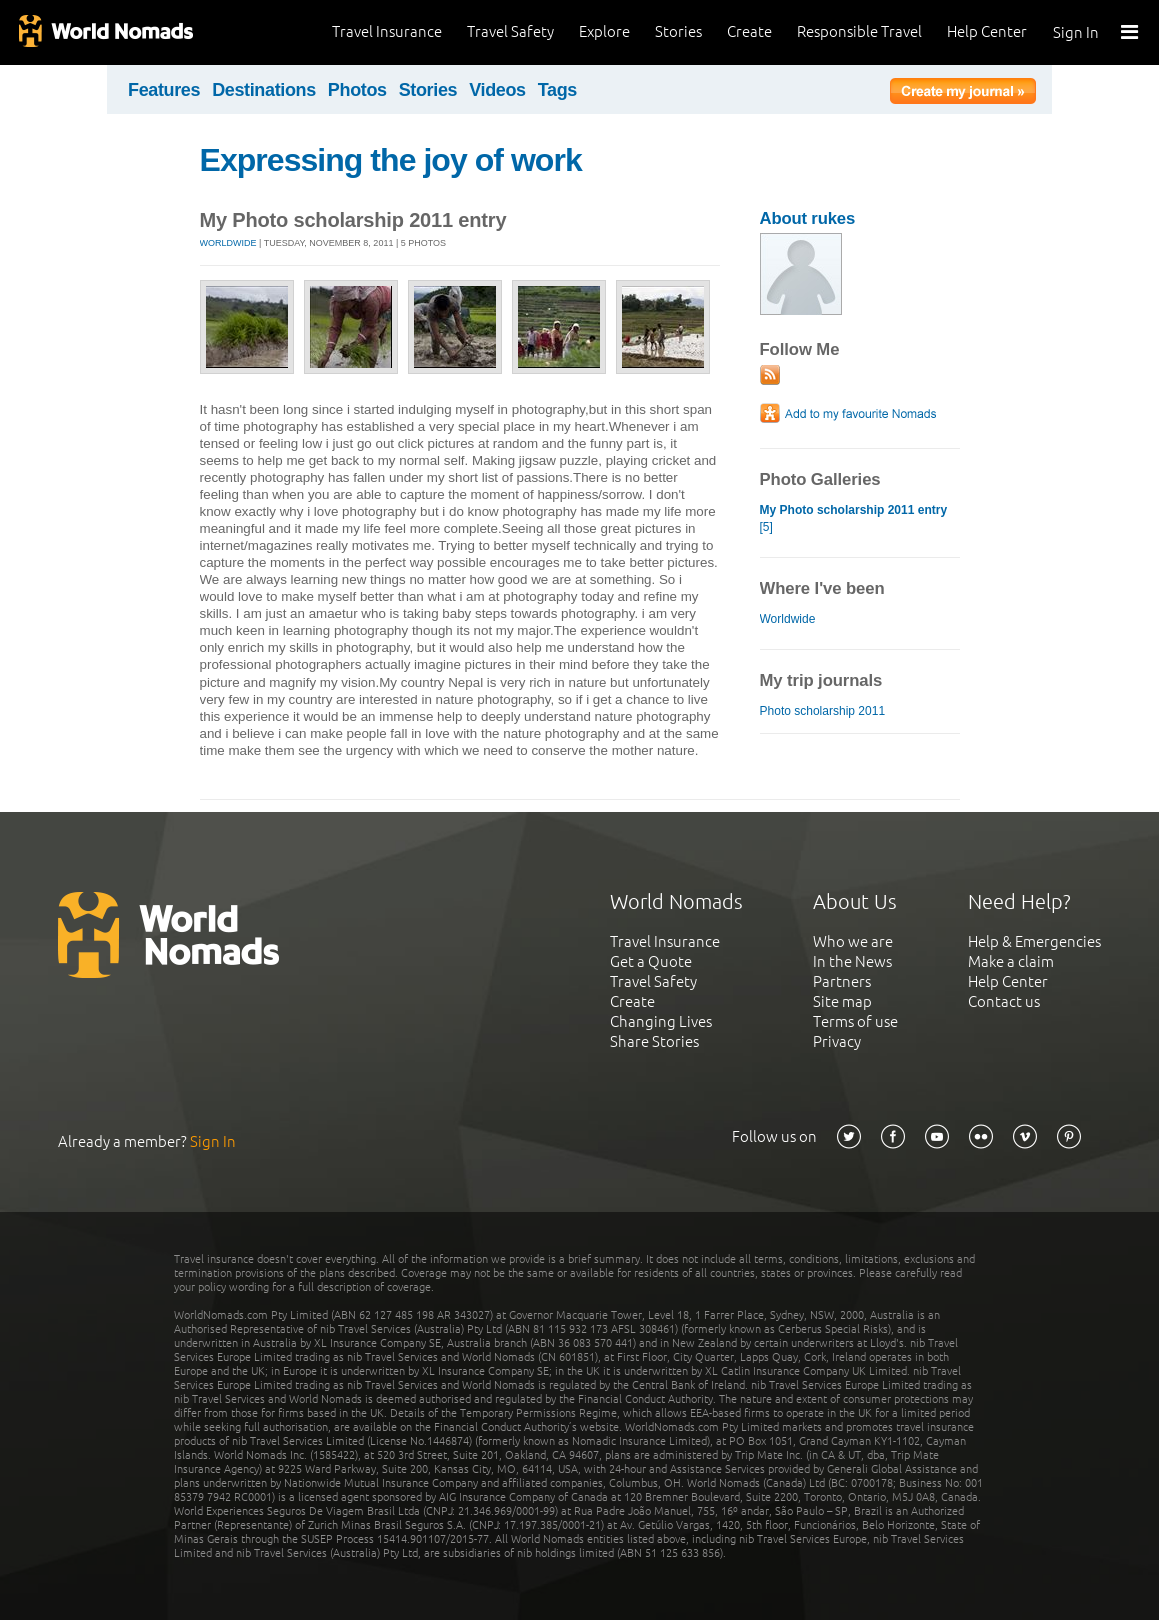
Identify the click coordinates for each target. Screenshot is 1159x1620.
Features (164, 90)
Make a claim (1011, 961)
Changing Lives (661, 1021)
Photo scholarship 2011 (823, 711)
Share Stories (654, 1041)
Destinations (264, 90)
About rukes (808, 218)
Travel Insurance (387, 31)
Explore (604, 31)
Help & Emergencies (1034, 941)
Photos (357, 90)
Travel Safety (510, 31)
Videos (497, 90)
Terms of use (855, 1021)
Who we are (853, 941)
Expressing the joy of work (391, 160)
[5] (854, 518)
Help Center (987, 31)
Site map (842, 1001)
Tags (557, 90)
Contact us (1004, 1001)
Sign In (1076, 32)
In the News (852, 961)
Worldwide (228, 243)
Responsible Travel (859, 31)
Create (749, 31)
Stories (678, 31)
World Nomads (105, 32)
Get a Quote (651, 961)
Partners (842, 981)
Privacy (837, 1041)
